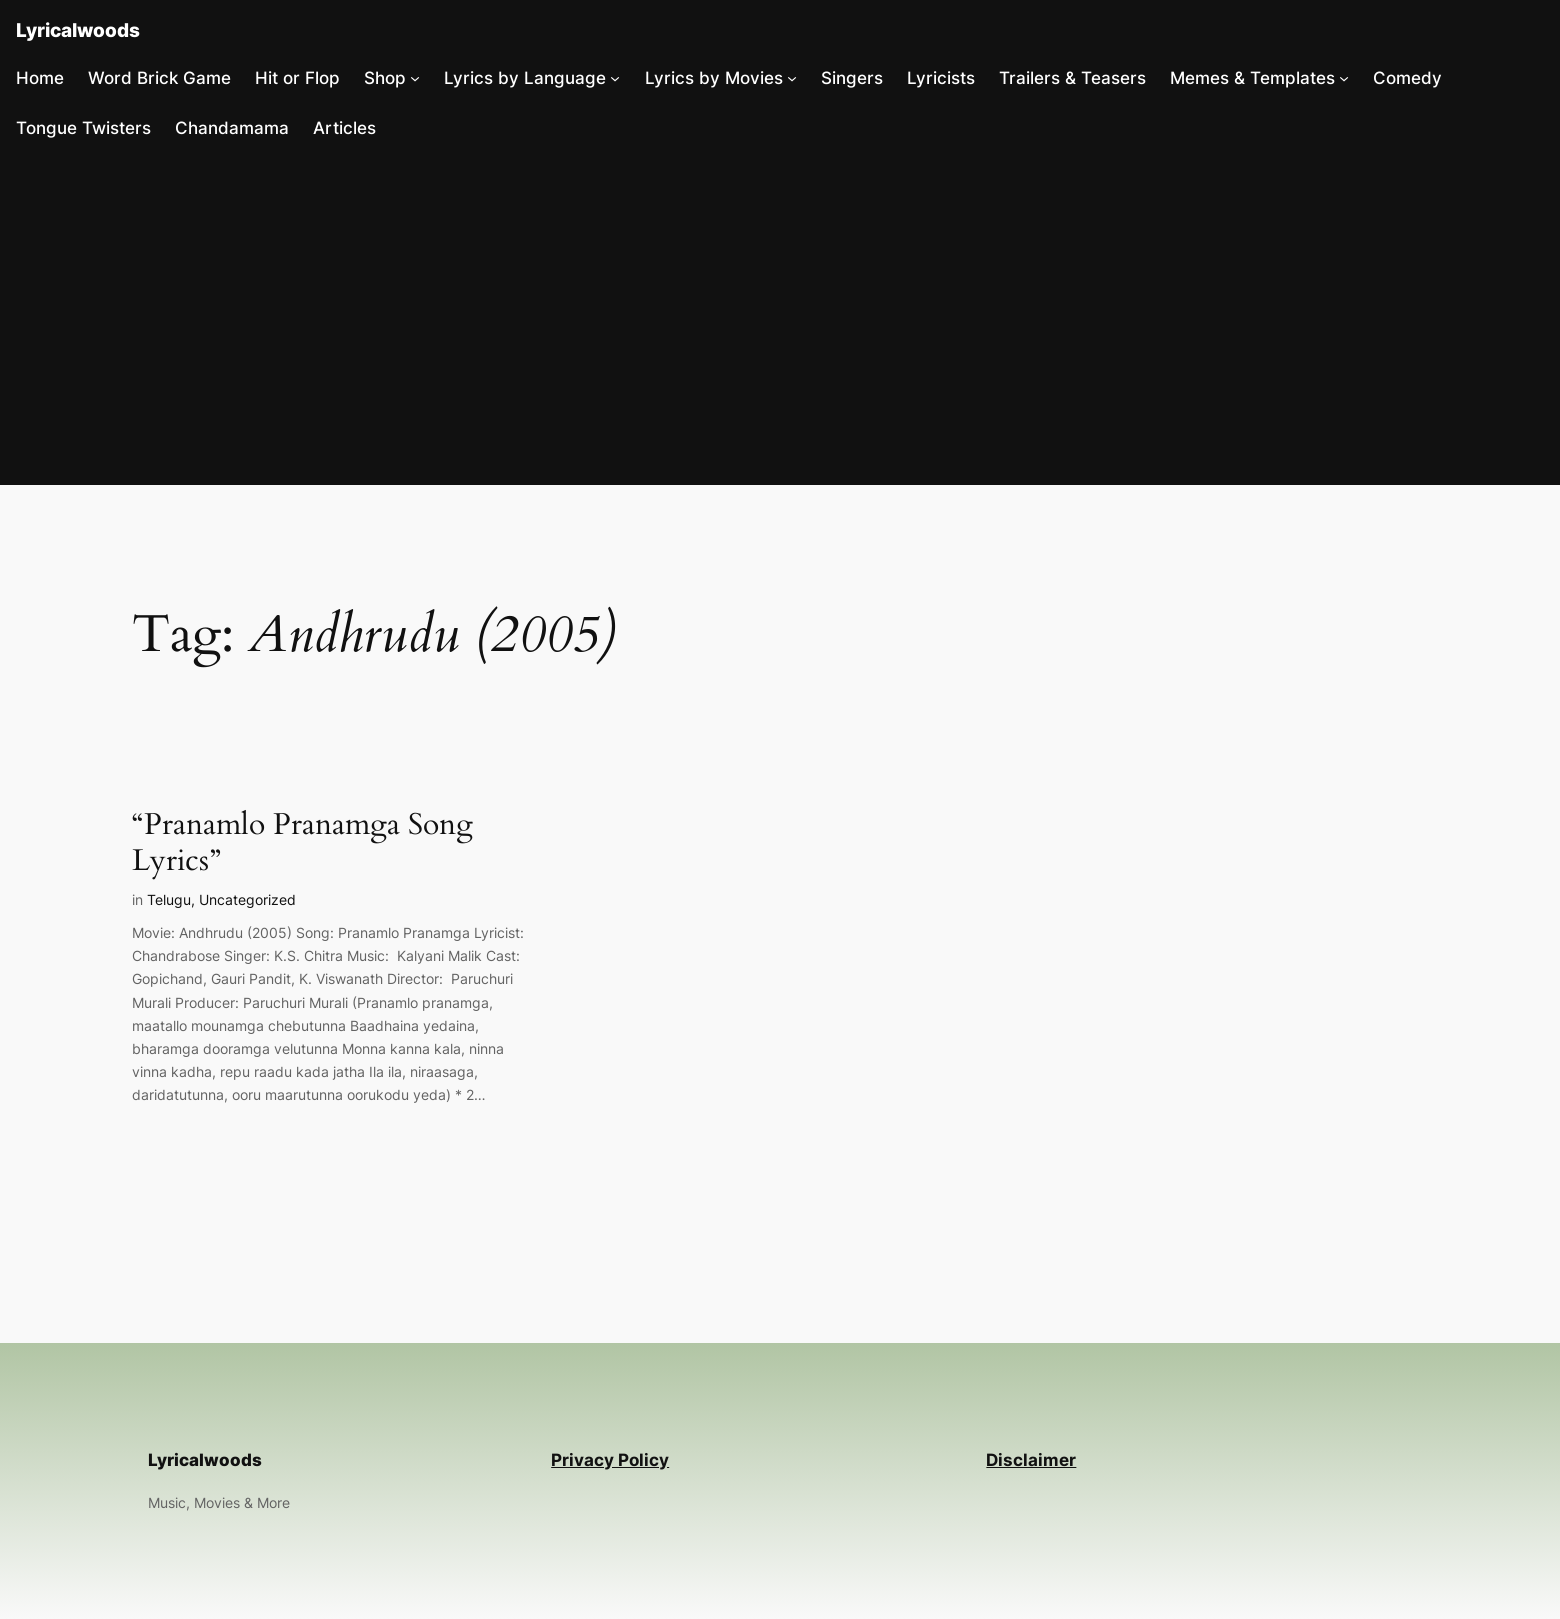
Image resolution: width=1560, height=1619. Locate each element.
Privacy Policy (610, 1460)
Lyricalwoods (78, 30)
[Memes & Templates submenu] (1344, 78)
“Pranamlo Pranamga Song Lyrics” (302, 843)
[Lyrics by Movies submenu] (792, 78)
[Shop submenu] (415, 78)
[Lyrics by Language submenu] (615, 78)
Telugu (169, 899)
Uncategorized (247, 899)
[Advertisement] (780, 319)
